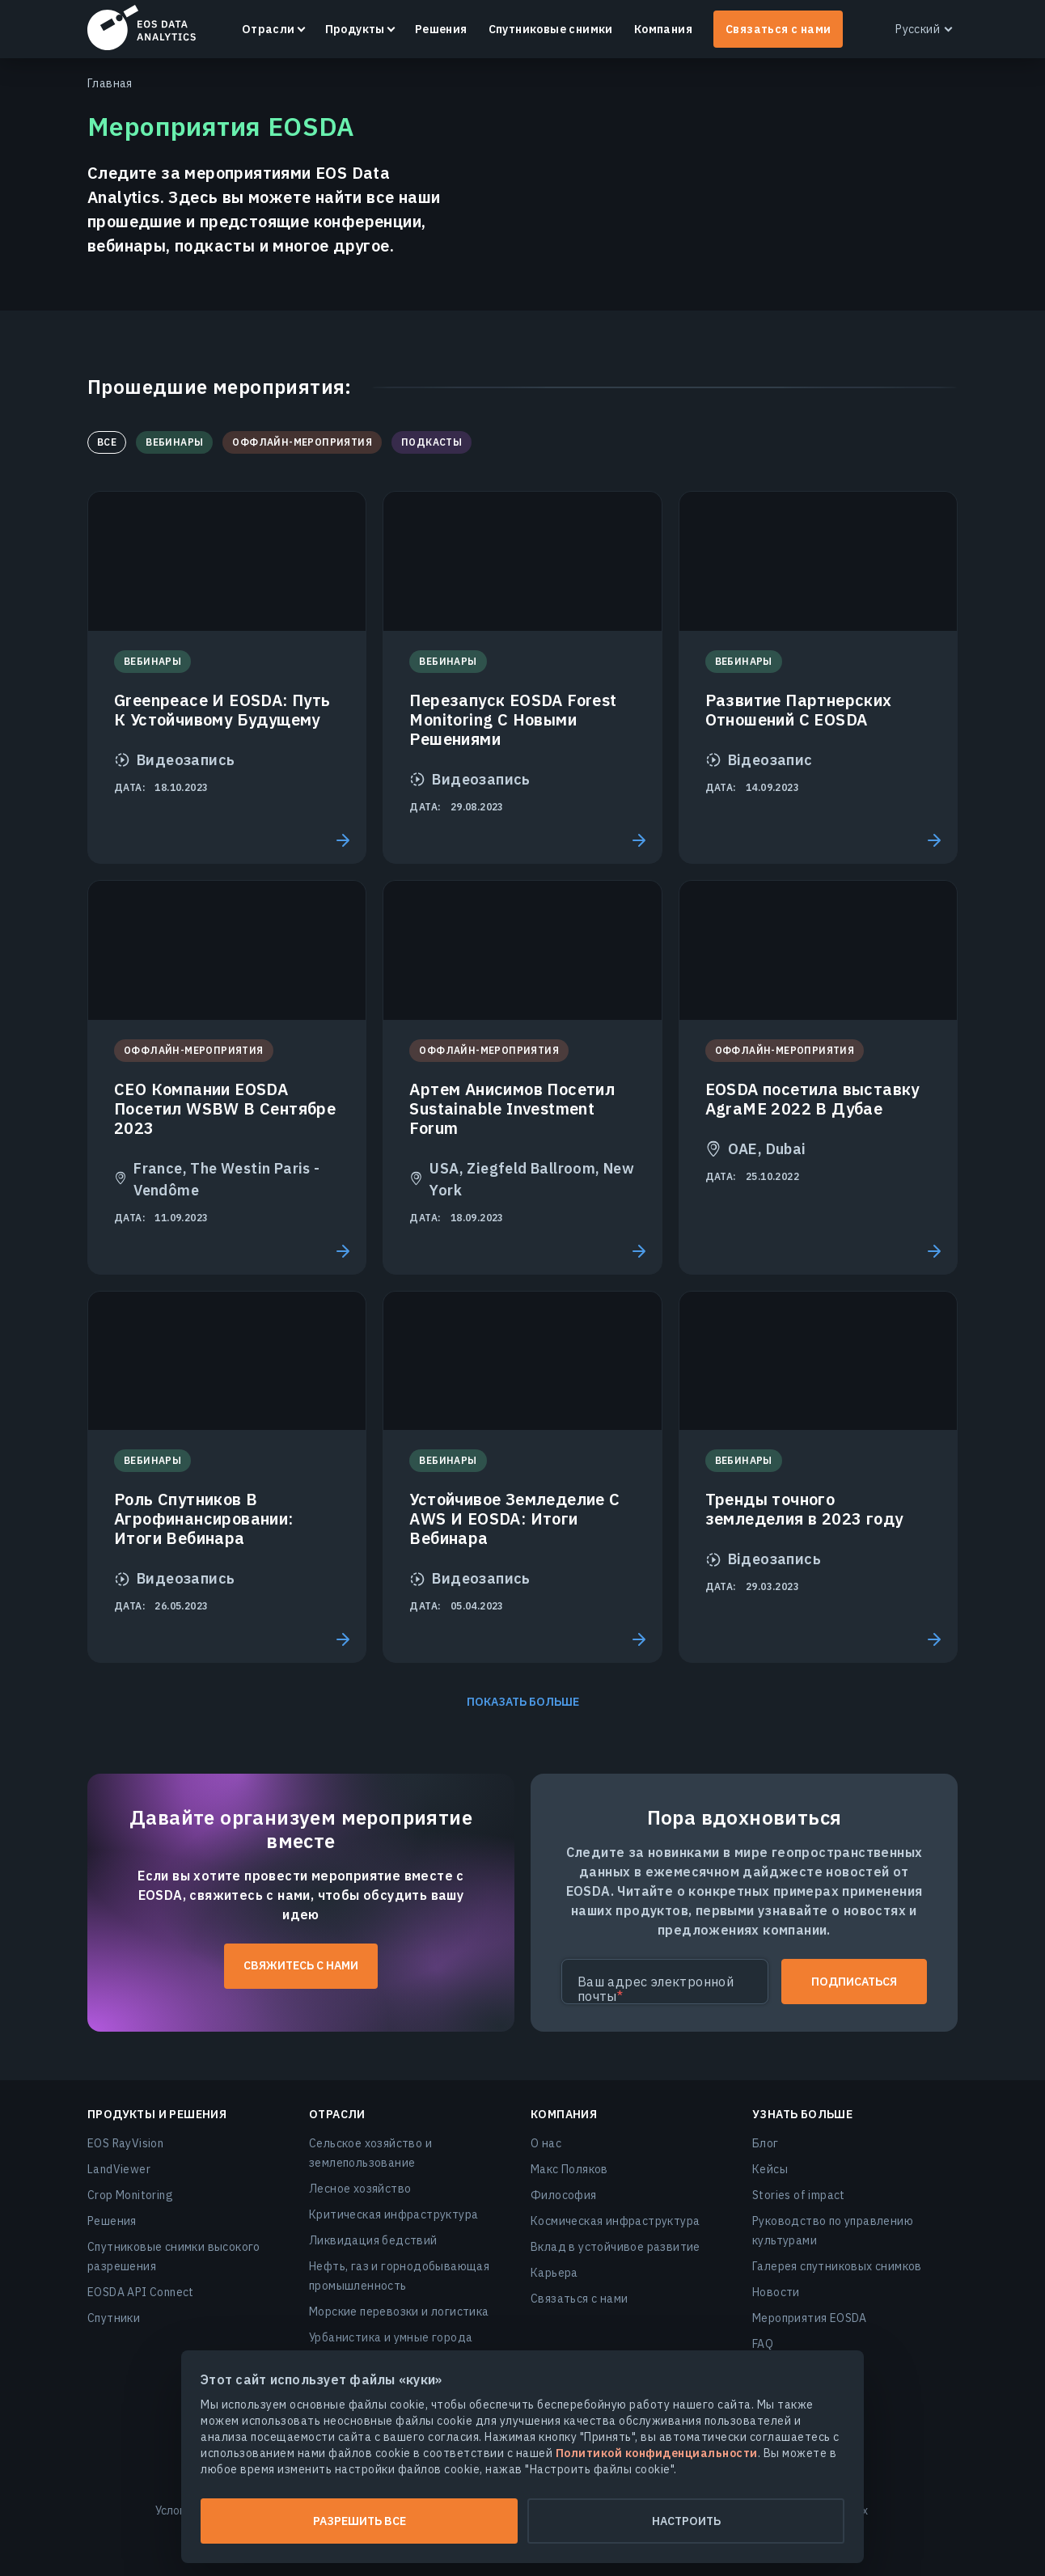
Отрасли (268, 29)
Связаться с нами (778, 29)
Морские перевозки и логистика (399, 2311)
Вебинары (174, 442)
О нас (546, 2143)
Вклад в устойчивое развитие (615, 2247)
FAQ (762, 2344)
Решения (441, 29)
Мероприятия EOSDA (809, 2318)
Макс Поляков (569, 2169)
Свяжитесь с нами (300, 1965)
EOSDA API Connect (140, 2292)
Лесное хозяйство (360, 2188)
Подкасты (431, 442)
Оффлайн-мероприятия (302, 442)
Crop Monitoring (130, 2195)
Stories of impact (798, 2195)
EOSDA (141, 27)
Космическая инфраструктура (615, 2221)
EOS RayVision (125, 2143)
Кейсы (770, 2169)
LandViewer (118, 2169)
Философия (564, 2195)
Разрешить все (359, 2521)
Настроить (686, 2521)
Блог (765, 2143)
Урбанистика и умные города (390, 2337)
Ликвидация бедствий (373, 2240)
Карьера (554, 2272)
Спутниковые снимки (551, 29)
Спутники (113, 2318)
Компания (663, 29)
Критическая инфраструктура (393, 2214)
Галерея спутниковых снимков (837, 2266)
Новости (776, 2292)
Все (106, 442)
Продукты (355, 29)
